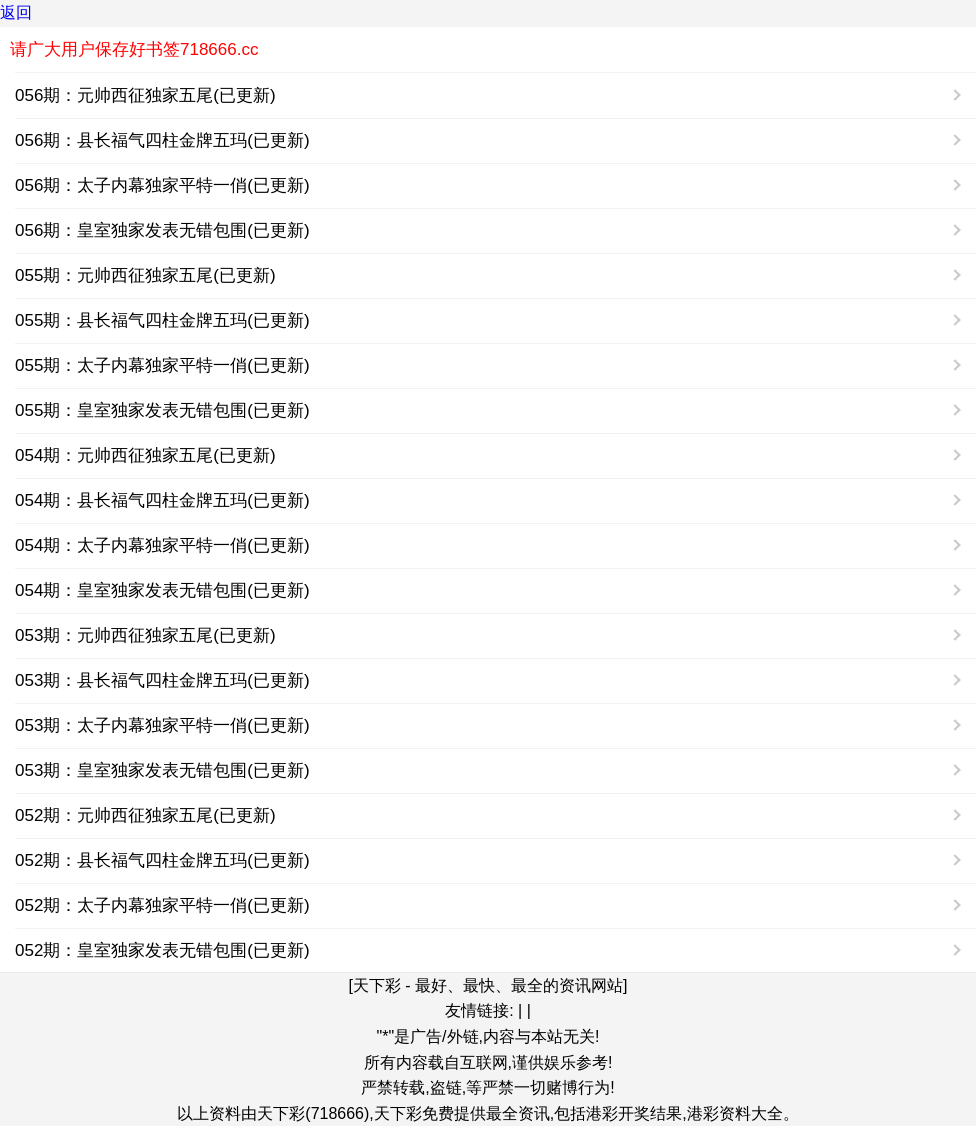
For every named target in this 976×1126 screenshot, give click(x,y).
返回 (16, 12)
